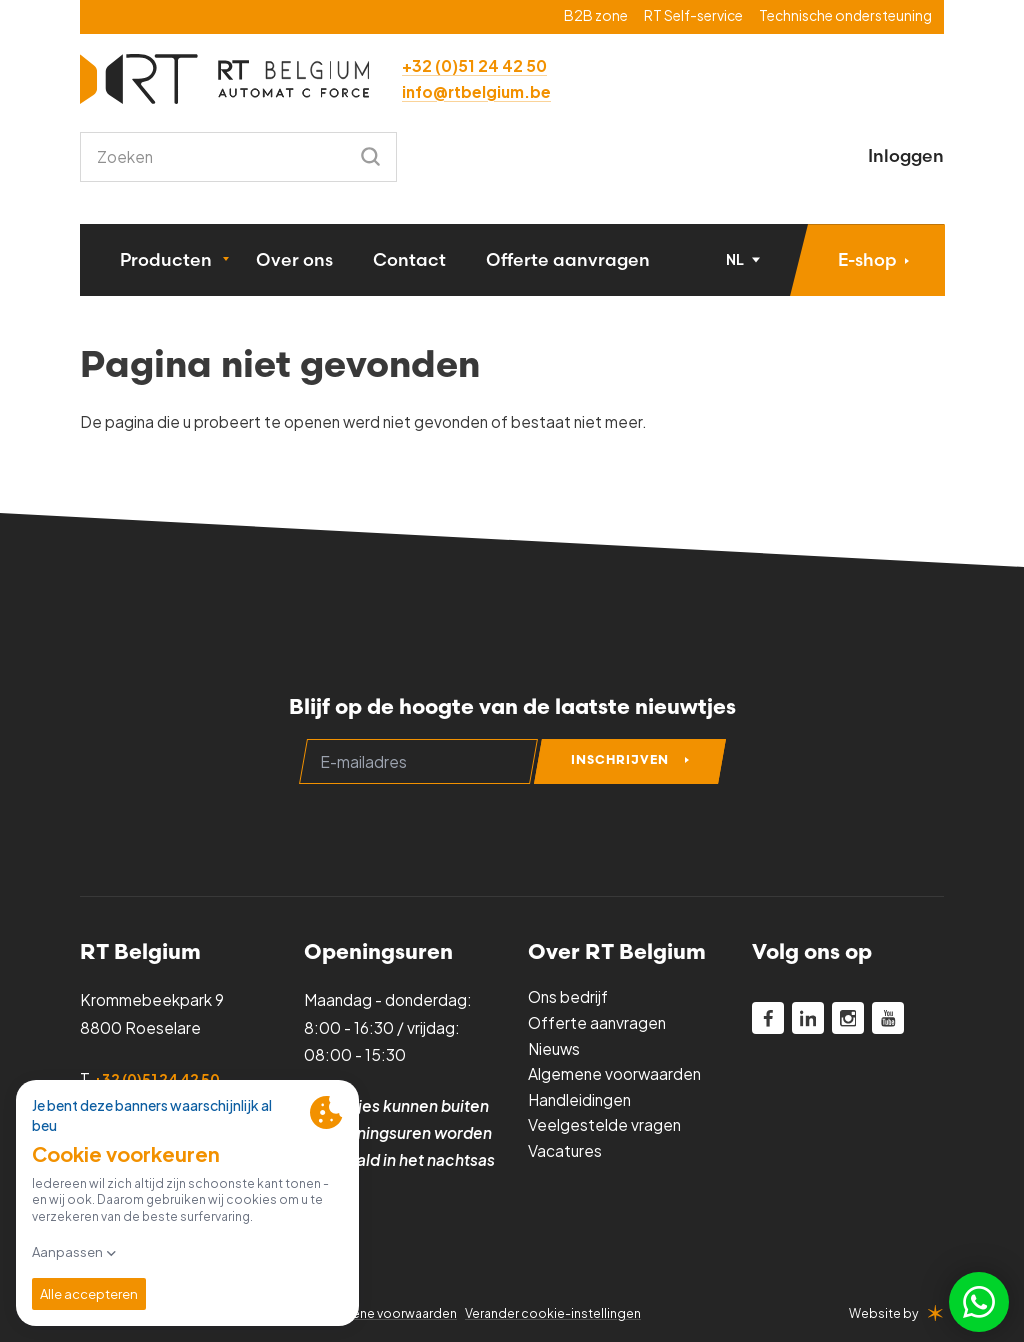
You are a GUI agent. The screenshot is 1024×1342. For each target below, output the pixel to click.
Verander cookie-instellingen (553, 1313)
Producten (166, 259)
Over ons (294, 259)
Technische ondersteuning (845, 15)
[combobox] (238, 157)
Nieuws (554, 1048)
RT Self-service (693, 15)
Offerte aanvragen (568, 259)
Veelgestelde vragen (604, 1124)
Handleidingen (579, 1099)
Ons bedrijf (568, 996)
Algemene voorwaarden (614, 1073)
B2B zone (596, 15)
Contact (409, 259)
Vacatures (565, 1150)
